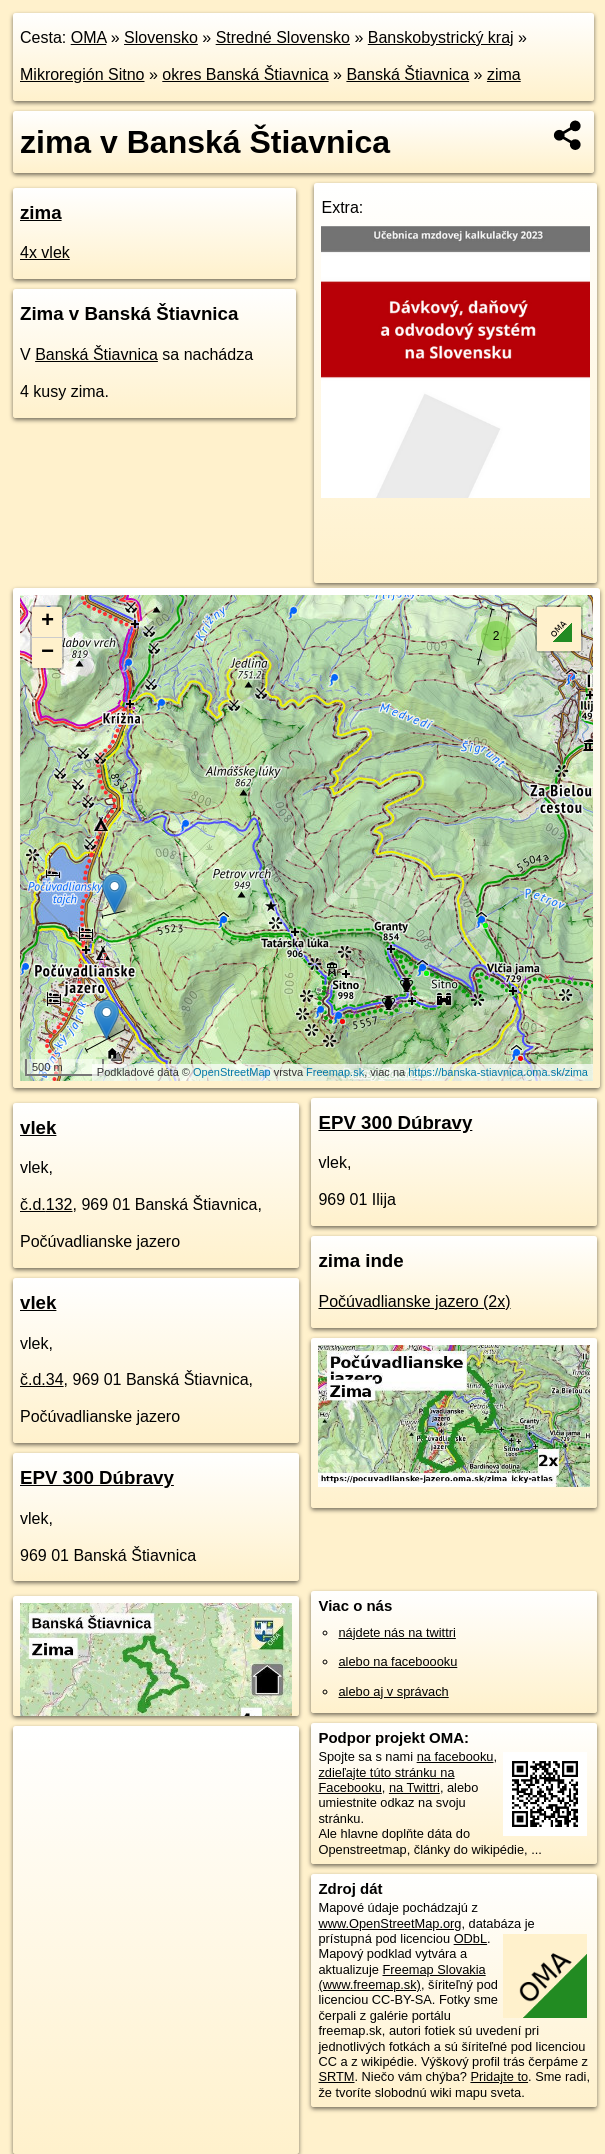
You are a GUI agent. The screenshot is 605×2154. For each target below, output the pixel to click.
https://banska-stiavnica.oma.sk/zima (498, 1072)
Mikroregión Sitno (82, 74)
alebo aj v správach (393, 1691)
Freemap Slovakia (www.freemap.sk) (401, 1977)
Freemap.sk (335, 1072)
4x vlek (45, 252)
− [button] (47, 653)
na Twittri (414, 1787)
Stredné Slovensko (283, 37)
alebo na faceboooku (397, 1661)
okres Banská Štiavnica (245, 74)
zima (504, 74)
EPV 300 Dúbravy (97, 1477)
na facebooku (455, 1756)
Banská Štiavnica (407, 74)
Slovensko (161, 37)
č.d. (46, 1204)
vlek (38, 1127)
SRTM (336, 2076)
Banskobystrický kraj (441, 37)
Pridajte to (499, 2076)
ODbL (470, 1938)
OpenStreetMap (232, 1072)
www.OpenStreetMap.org (389, 1923)
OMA (89, 37)
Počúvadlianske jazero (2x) (414, 1301)
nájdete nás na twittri (396, 1632)
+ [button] (47, 622)
